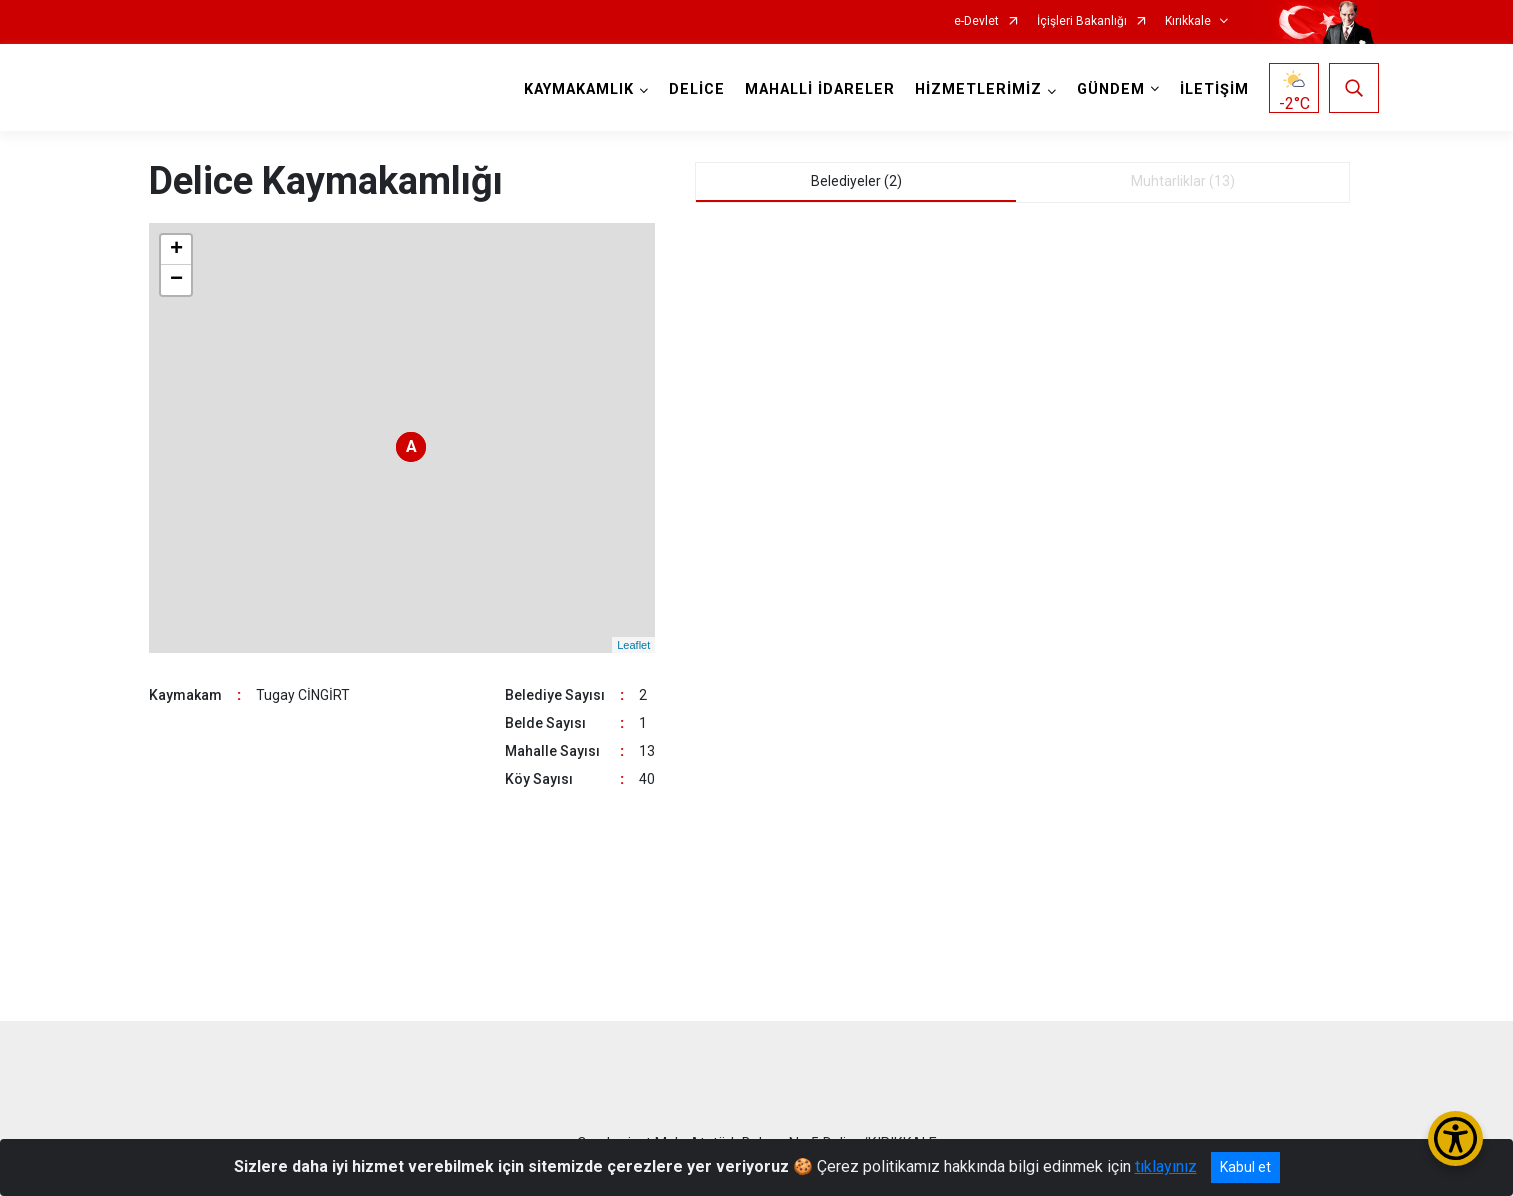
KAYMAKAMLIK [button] (579, 89)
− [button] (176, 280)
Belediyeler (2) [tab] (856, 181)
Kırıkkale (1188, 21)
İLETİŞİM (1214, 89)
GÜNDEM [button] (1111, 89)
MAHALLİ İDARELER (820, 89)
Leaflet (633, 645)
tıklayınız (1166, 1166)
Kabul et (1245, 1167)
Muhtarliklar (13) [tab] (1183, 181)
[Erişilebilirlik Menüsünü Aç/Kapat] (1455, 1138)
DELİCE (697, 89)
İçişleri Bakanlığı (1082, 21)
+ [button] (176, 250)
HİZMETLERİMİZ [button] (978, 89)
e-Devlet (976, 21)
